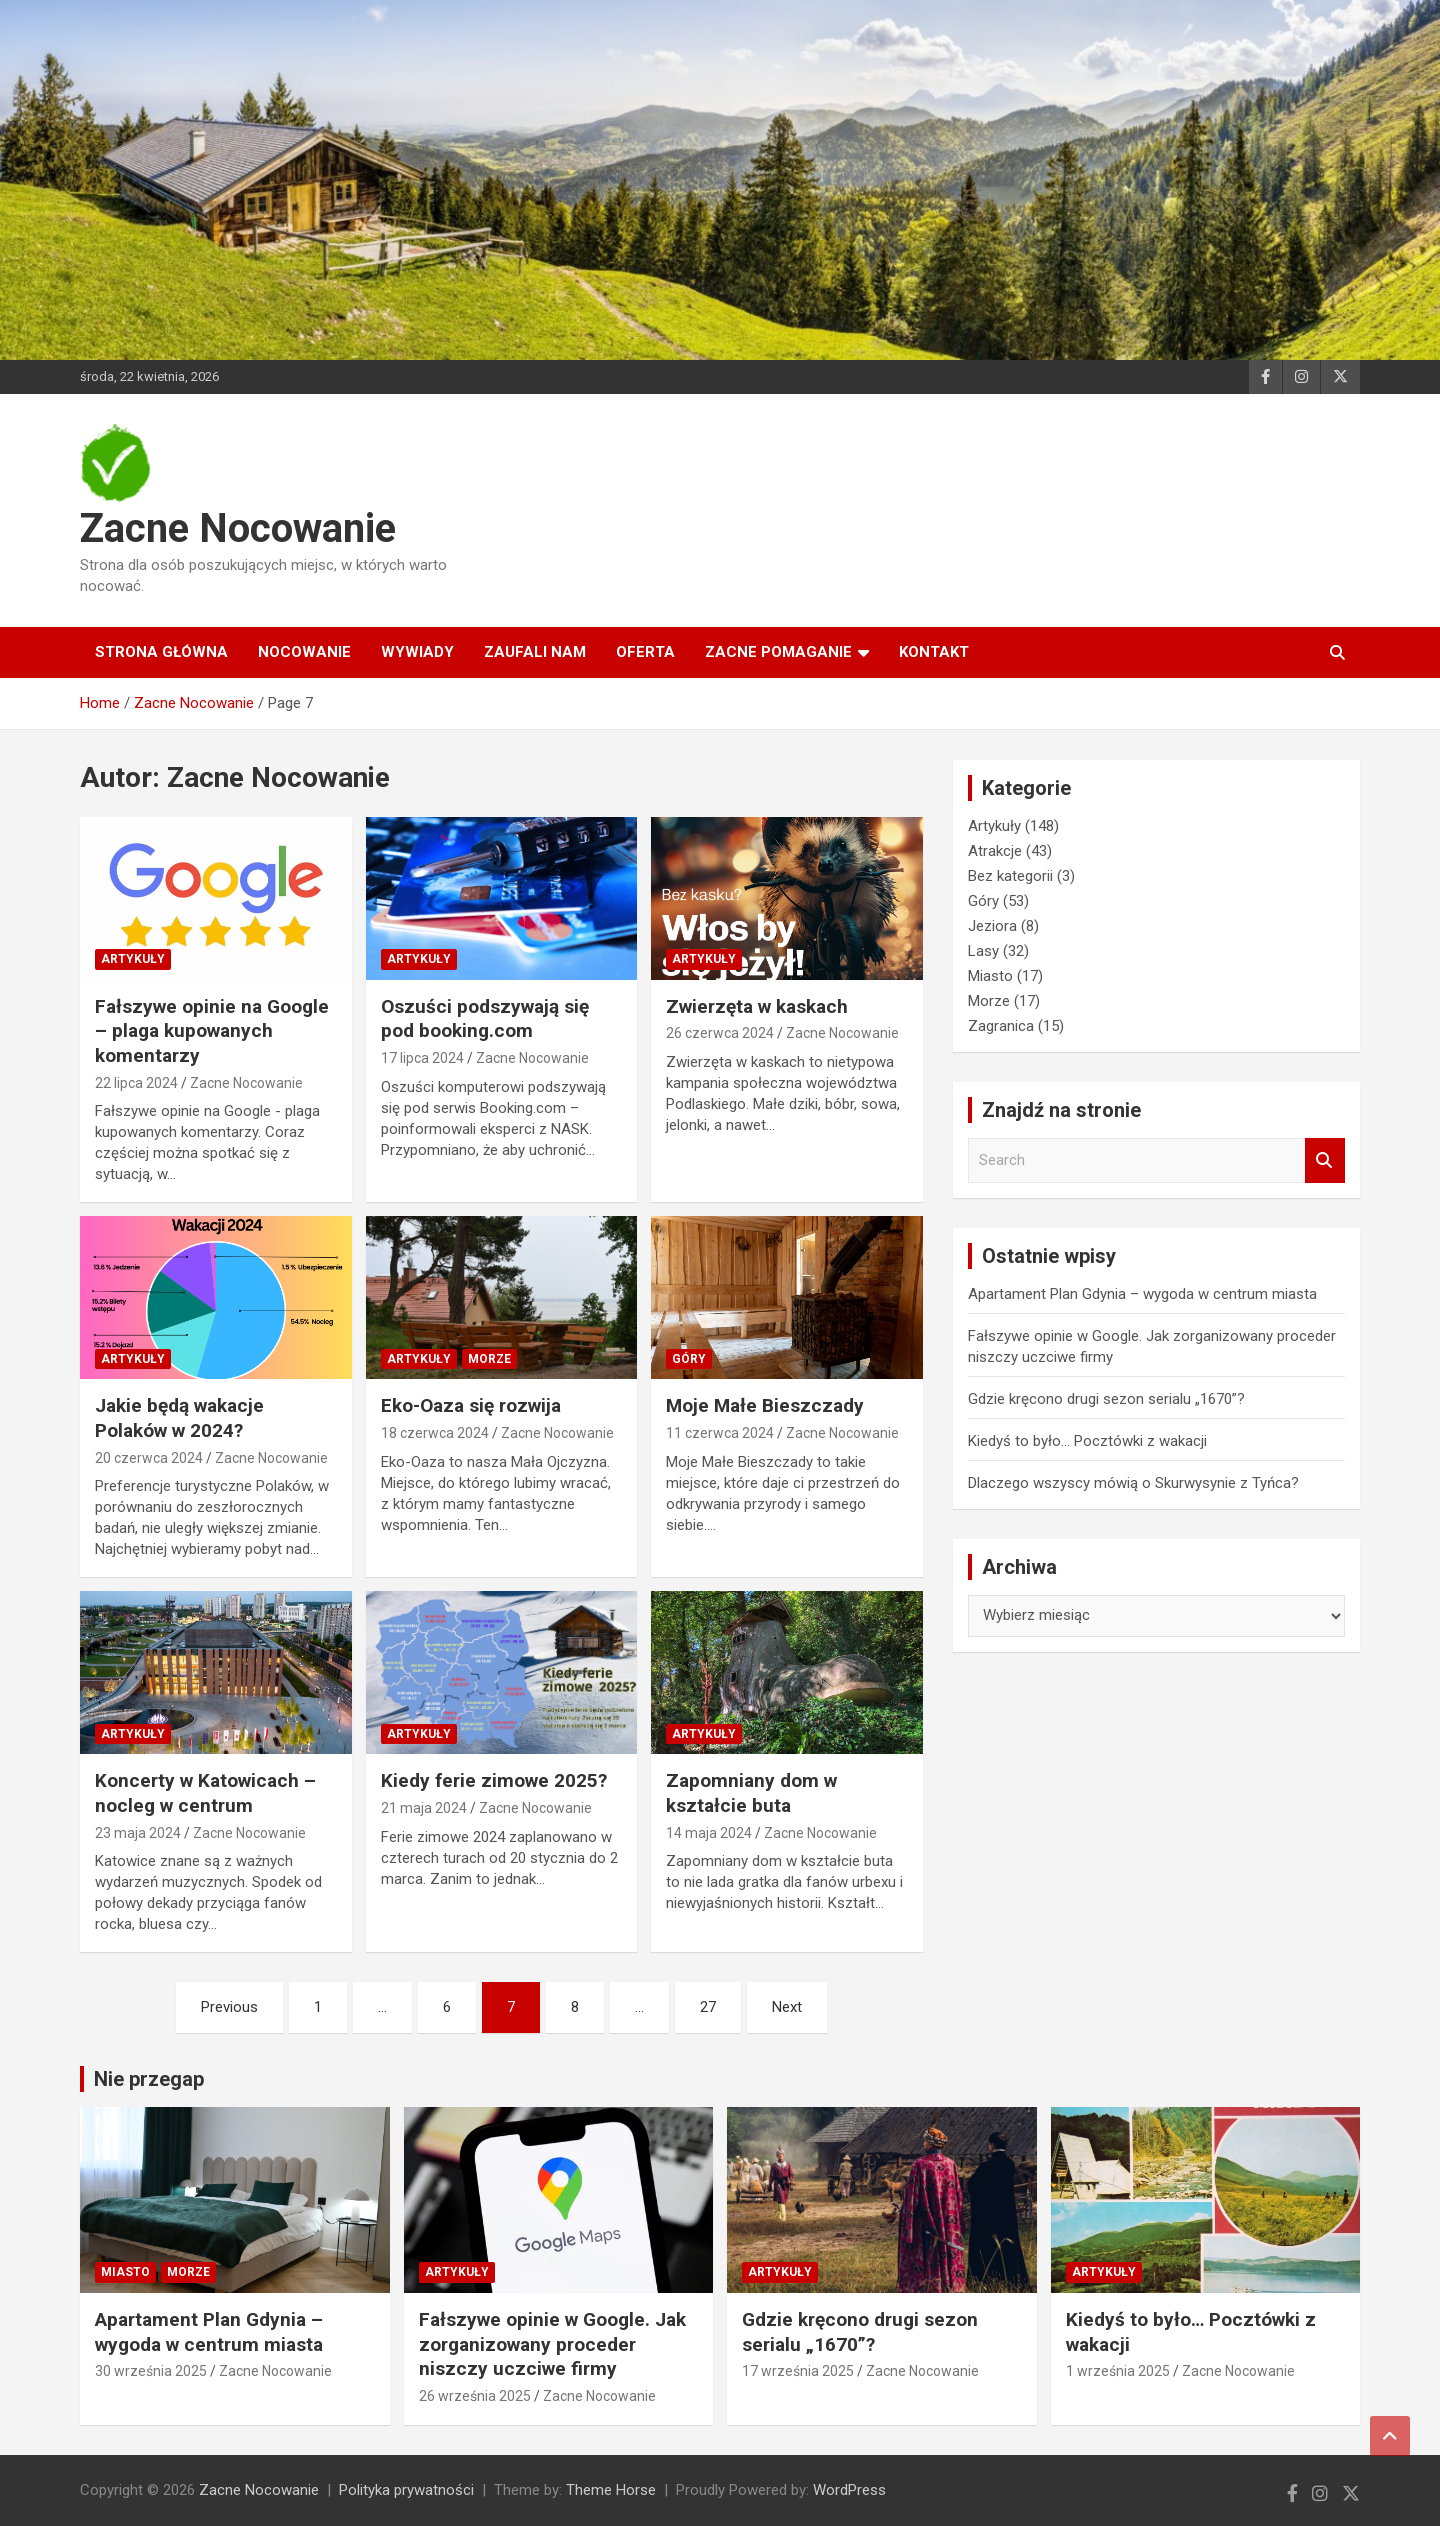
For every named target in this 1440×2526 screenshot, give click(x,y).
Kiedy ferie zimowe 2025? (494, 1780)
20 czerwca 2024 (149, 1458)
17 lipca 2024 (422, 1058)
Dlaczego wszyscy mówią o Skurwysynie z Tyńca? (1133, 1483)
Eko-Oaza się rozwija (471, 1405)
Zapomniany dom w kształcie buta (751, 1793)
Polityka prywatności (406, 2490)
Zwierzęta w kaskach (757, 1006)
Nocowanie (304, 652)
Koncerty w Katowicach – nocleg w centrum (205, 1793)
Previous (229, 2007)
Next (787, 2007)
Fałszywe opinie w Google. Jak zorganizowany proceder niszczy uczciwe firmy (552, 2344)
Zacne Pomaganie (778, 652)
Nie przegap (149, 2079)
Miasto (990, 976)
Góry (689, 1359)
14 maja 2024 (709, 1833)
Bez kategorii (1010, 876)
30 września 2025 (151, 2371)
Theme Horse (611, 2490)
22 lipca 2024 (136, 1083)
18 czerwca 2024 (435, 1433)
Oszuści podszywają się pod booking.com (485, 1019)
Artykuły (133, 959)
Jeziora (992, 926)
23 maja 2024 (138, 1833)
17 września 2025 (798, 2371)
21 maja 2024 (424, 1808)
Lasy (983, 951)
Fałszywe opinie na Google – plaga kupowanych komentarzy (212, 1031)
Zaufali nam (535, 652)
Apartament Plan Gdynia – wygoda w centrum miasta (1142, 1294)
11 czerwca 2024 (720, 1433)
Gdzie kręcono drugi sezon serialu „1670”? (1106, 1399)
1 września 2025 (1118, 2371)
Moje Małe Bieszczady (765, 1405)
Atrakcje (995, 851)
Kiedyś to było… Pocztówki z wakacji (1087, 1441)
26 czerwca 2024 (720, 1033)
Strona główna (161, 652)
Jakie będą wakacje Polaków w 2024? (179, 1418)
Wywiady (417, 652)
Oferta (645, 652)
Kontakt (934, 652)
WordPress (849, 2490)
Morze (489, 1359)
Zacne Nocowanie (238, 528)
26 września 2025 (475, 2396)
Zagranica (1001, 1026)
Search (1325, 1160)
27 (708, 2007)
